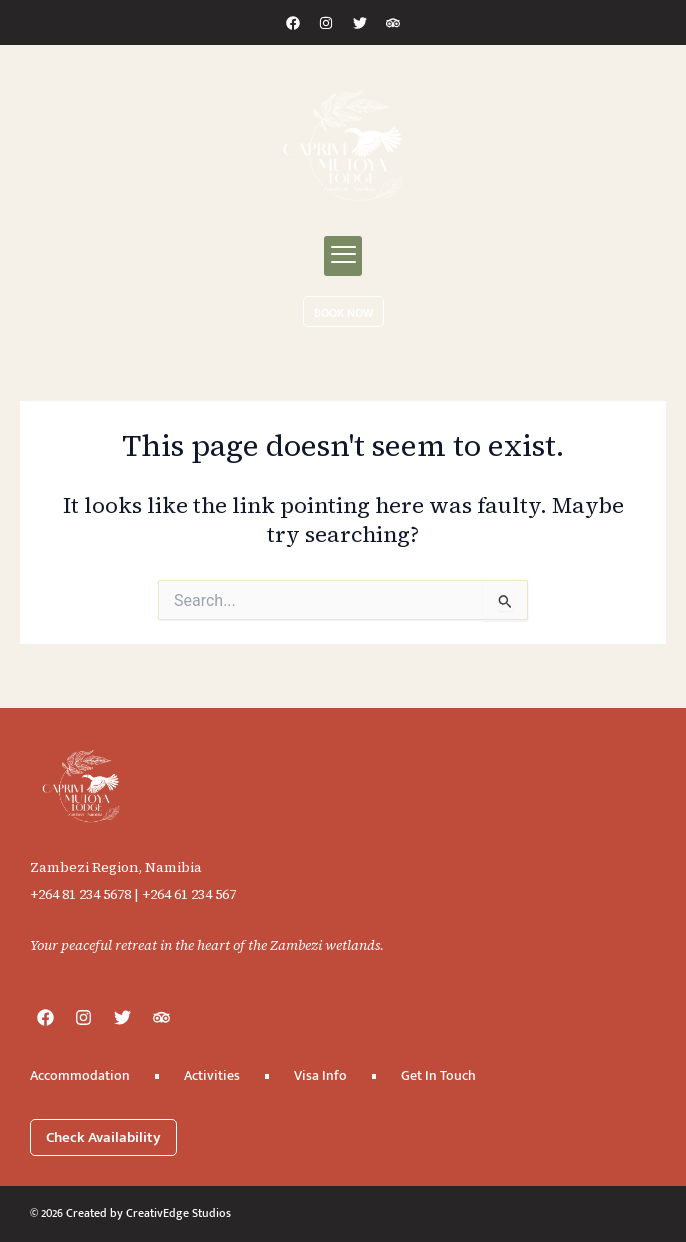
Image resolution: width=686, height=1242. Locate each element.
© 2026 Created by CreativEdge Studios (130, 1213)
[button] (343, 256)
